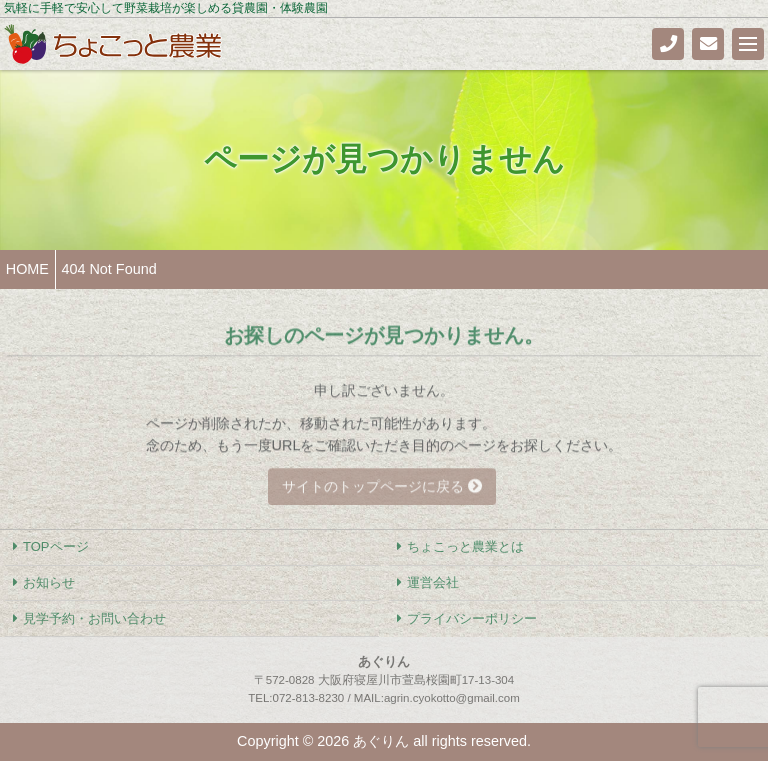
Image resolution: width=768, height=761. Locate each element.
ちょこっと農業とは (465, 546)
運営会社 (433, 582)
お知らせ (49, 582)
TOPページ (55, 546)
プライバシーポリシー (472, 618)
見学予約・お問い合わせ (94, 618)
